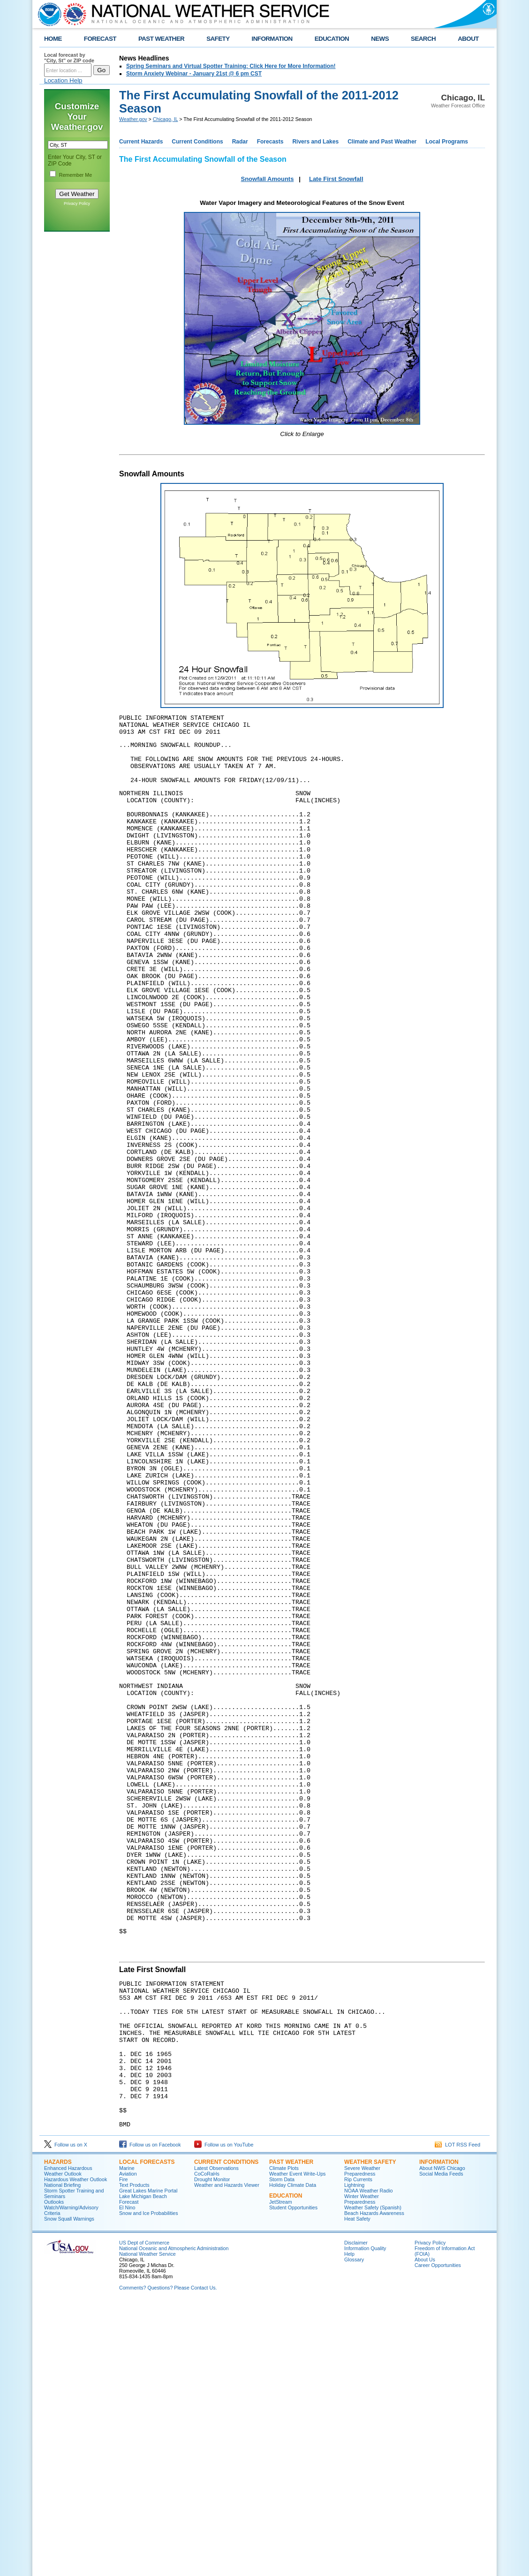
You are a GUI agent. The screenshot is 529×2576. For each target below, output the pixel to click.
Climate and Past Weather (382, 141)
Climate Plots (284, 2439)
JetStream (280, 2473)
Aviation (128, 2445)
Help (349, 2525)
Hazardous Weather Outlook (75, 2451)
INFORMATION (272, 38)
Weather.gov (133, 119)
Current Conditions (197, 141)
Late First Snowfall (336, 178)
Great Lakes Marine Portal (148, 2462)
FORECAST (100, 38)
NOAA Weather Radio (368, 2462)
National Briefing (62, 2456)
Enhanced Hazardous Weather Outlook (68, 2442)
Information (439, 2433)
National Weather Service (147, 2525)
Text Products (134, 2456)
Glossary (354, 2531)
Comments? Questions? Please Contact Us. (168, 2559)
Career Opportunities (438, 2536)
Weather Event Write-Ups (297, 2445)
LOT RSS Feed (457, 2416)
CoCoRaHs (206, 2445)
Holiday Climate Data (292, 2456)
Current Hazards (141, 141)
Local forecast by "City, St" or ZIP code (69, 57)
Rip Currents (358, 2451)
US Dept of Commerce (144, 2514)
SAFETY (217, 38)
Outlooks (54, 2473)
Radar (240, 141)
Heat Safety (357, 2490)
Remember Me (75, 175)
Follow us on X (65, 2416)
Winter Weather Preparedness (361, 2470)
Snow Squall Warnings (69, 2490)
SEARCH (423, 38)
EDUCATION (332, 38)
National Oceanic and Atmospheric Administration (173, 2520)
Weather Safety (370, 2433)
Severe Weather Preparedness (362, 2442)
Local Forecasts (146, 2433)
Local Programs (446, 141)
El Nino (127, 2479)
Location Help (63, 80)
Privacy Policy (77, 203)
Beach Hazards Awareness (374, 2484)
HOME (53, 38)
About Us (425, 2531)
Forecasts (270, 141)
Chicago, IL (165, 119)
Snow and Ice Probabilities (148, 2484)
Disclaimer (356, 2514)
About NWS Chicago (442, 2439)
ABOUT (468, 38)
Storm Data (282, 2451)
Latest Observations (216, 2439)
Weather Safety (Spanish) (372, 2479)
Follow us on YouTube (223, 2416)
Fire (123, 2451)
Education (285, 2467)
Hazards (58, 2433)
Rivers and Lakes (315, 141)
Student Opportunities (293, 2479)
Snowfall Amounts (267, 178)
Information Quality (365, 2520)
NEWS (380, 38)
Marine (127, 2439)
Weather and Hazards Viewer (226, 2456)
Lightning (354, 2456)
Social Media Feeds (441, 2445)
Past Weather (291, 2433)
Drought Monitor (212, 2451)
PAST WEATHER (161, 38)
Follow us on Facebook (150, 2416)
